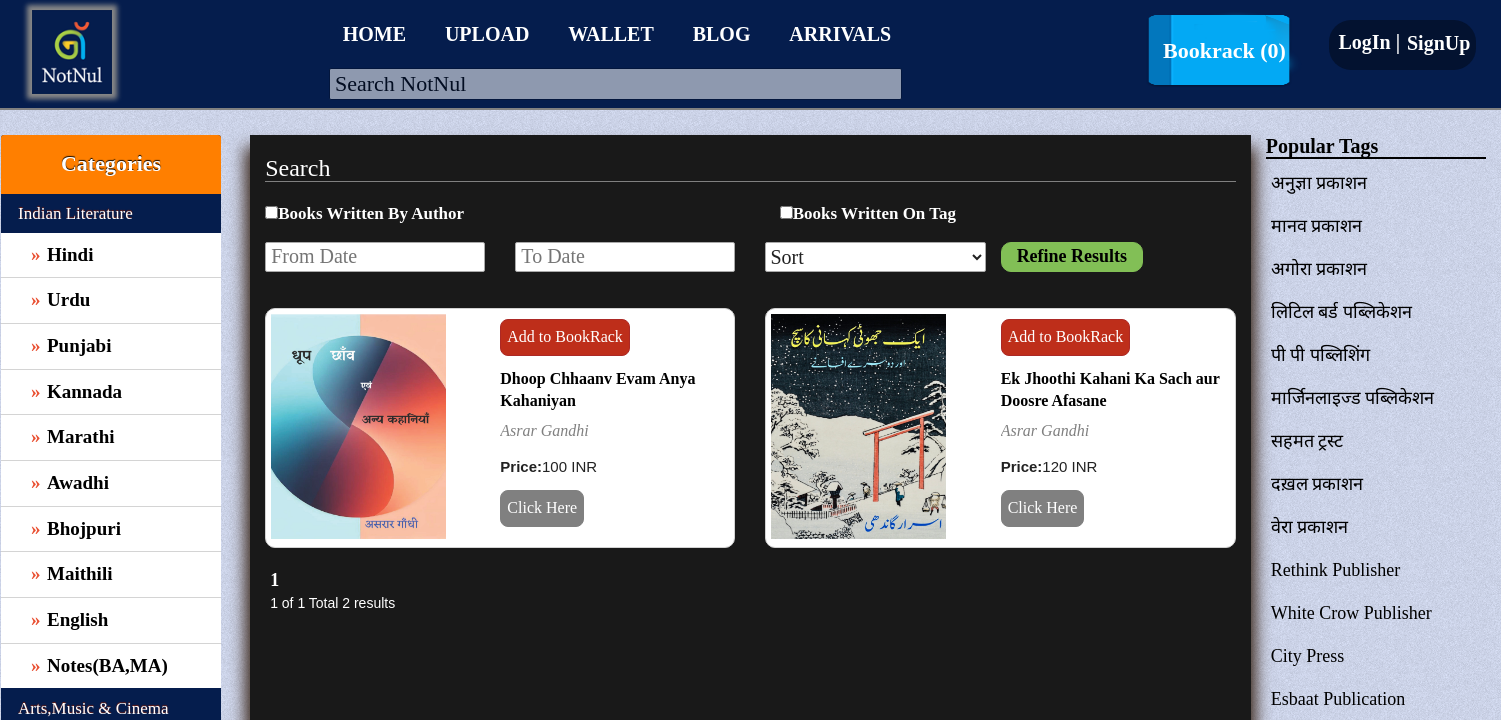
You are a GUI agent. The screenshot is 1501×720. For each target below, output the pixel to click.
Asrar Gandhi (544, 430)
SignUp (1436, 43)
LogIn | (1369, 42)
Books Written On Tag (874, 213)
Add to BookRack (565, 336)
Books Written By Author (371, 213)
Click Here (542, 507)
